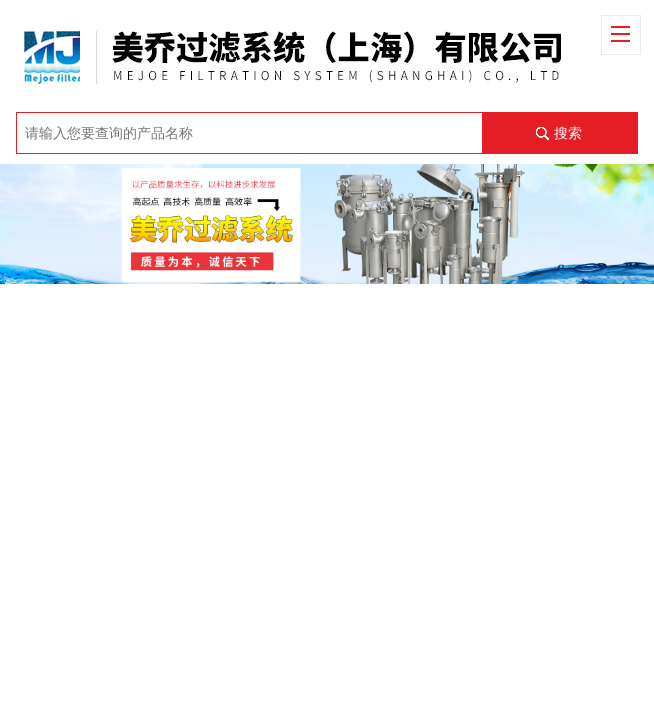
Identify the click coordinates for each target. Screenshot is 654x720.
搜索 (568, 133)
